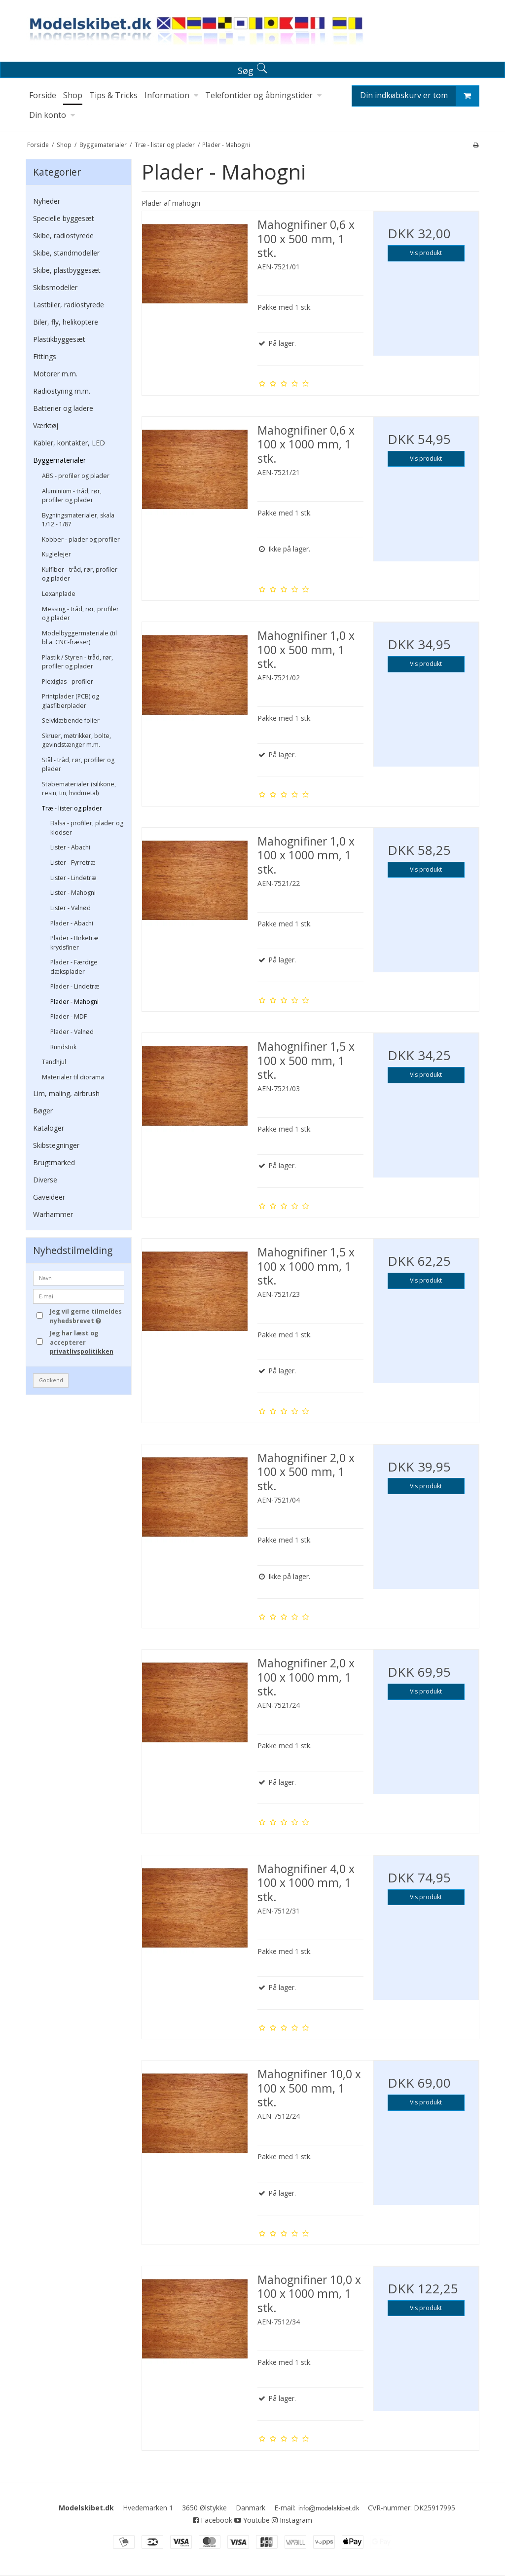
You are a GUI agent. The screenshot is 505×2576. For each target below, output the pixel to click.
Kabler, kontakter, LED (69, 442)
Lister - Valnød (70, 908)
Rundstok (63, 1047)
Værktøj (45, 425)
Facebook (212, 2520)
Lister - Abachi (70, 847)
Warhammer (53, 1214)
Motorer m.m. (55, 373)
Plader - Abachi (71, 923)
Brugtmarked (54, 1162)
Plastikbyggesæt (59, 339)
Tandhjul (54, 1062)
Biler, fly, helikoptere (65, 322)
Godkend (51, 1380)
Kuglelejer (56, 554)
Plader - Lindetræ (75, 986)
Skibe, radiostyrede (63, 235)
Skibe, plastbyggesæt (67, 270)
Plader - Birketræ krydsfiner (74, 942)
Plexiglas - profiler (67, 681)
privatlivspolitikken (81, 1351)
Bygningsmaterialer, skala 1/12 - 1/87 (78, 519)
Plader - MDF (68, 1016)
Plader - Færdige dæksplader (74, 966)
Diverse (45, 1179)
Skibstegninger (56, 1145)
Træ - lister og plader (72, 808)
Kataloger (48, 1128)
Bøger (43, 1110)
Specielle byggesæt (63, 218)
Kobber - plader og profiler (81, 539)
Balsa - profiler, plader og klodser (86, 827)
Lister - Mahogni (73, 892)
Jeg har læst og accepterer (81, 1342)
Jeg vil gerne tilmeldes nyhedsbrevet (86, 1316)
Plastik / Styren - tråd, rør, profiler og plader (77, 661)
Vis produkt (426, 253)
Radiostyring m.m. (61, 391)
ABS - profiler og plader (75, 476)
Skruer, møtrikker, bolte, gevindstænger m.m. (76, 740)
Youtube (252, 2520)
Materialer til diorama (73, 1077)
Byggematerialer (59, 460)
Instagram (292, 2520)
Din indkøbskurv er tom (419, 96)
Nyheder (46, 201)
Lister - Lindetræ (73, 878)
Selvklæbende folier (71, 720)
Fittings (44, 356)
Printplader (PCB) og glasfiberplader (70, 700)
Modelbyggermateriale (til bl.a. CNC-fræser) (79, 637)
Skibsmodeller (55, 287)
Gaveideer (49, 1197)
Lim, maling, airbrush (66, 1093)
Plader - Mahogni (74, 1001)
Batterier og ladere (63, 408)
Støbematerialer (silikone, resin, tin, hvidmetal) (79, 788)
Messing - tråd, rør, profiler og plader (80, 613)
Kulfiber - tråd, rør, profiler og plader (79, 574)
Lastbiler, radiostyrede (68, 304)
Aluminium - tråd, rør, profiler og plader (72, 495)
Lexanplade (58, 593)
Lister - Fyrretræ (73, 862)
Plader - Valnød (72, 1032)
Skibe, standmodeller (66, 253)
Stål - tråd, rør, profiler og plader (78, 764)
